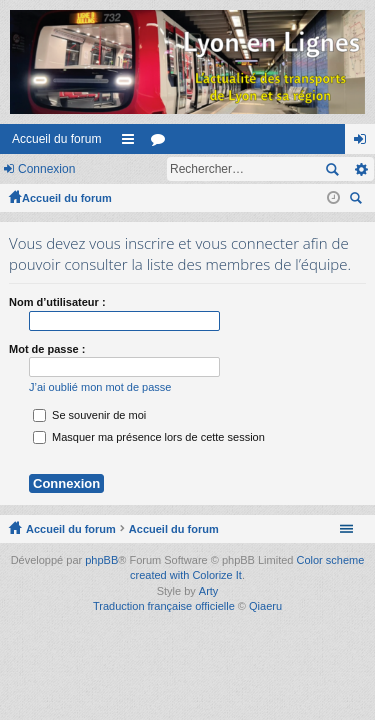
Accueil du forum (56, 139)
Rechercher (332, 169)
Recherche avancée (360, 169)
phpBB (101, 560)
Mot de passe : (47, 349)
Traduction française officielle (164, 606)
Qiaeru (265, 606)
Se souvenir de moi (89, 415)
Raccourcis (132, 143)
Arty (209, 591)
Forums (162, 143)
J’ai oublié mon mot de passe (100, 387)
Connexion (46, 169)
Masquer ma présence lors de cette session (149, 437)
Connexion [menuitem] (364, 143)
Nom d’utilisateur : (57, 302)
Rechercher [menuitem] (358, 200)
